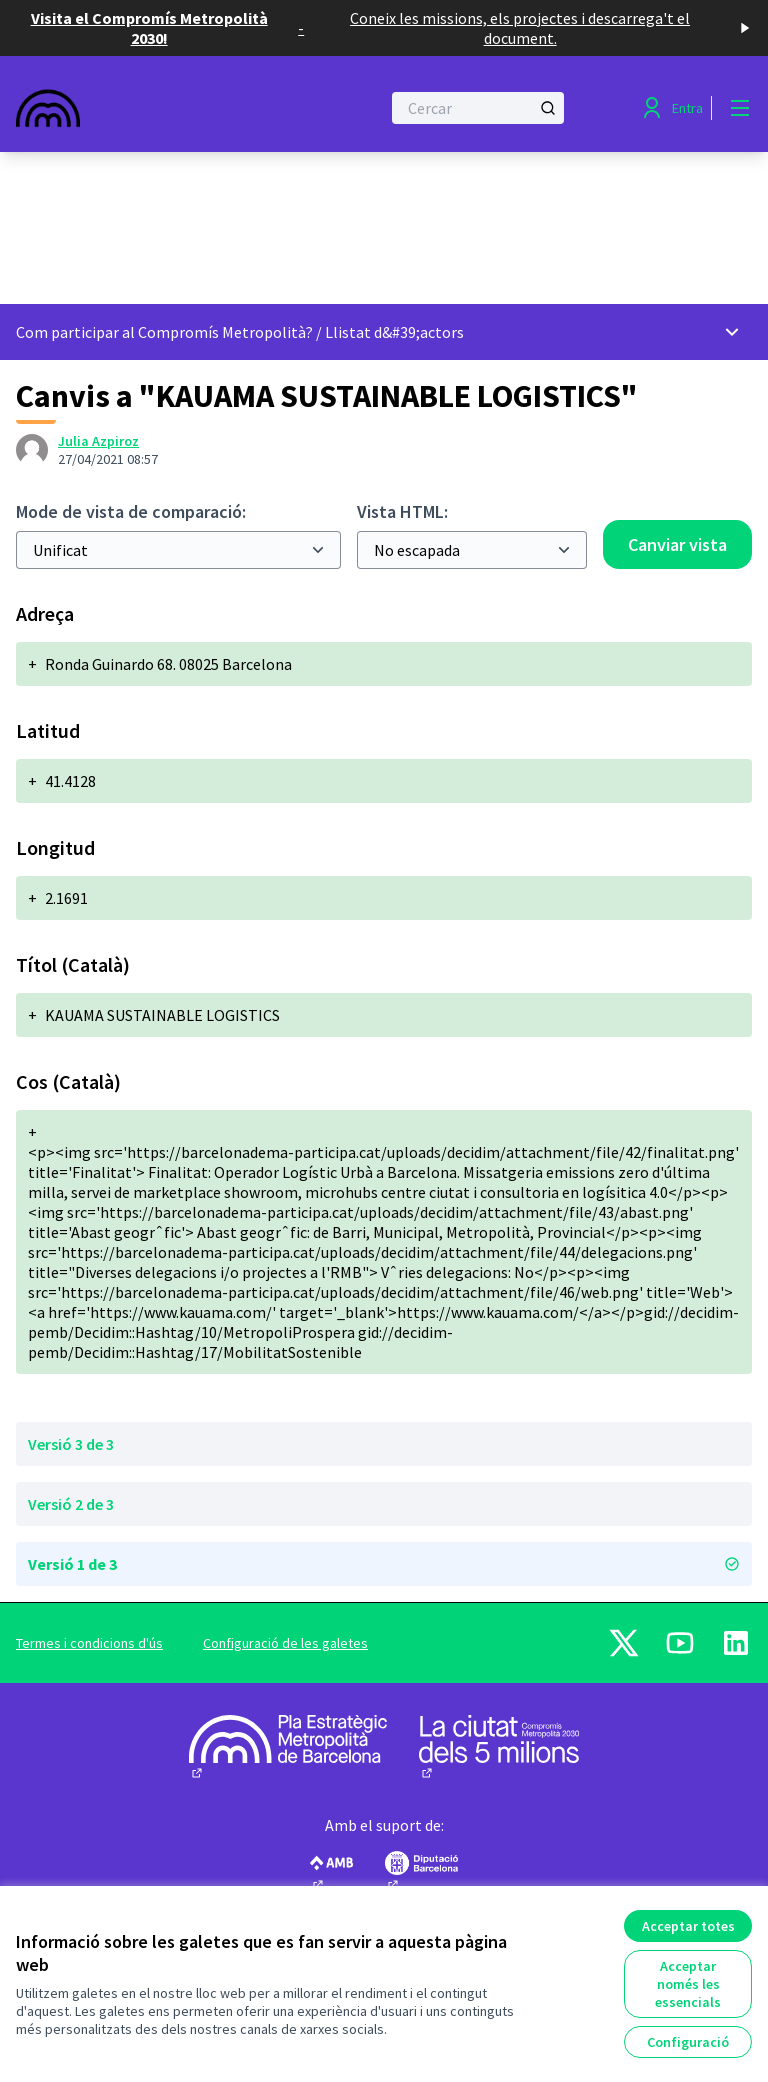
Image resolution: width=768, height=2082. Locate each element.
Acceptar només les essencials (688, 1984)
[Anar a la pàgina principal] (149, 108)
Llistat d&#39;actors (394, 332)
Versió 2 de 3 (71, 1504)
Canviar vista (677, 544)
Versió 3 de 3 (71, 1444)
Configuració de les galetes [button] (285, 1643)
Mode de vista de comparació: (131, 511)
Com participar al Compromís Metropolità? (164, 332)
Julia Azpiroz (98, 441)
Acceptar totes (688, 1926)
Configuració (688, 2042)
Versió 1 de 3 (384, 1564)
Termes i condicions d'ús (89, 1643)
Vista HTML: (402, 511)
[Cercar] (478, 108)
